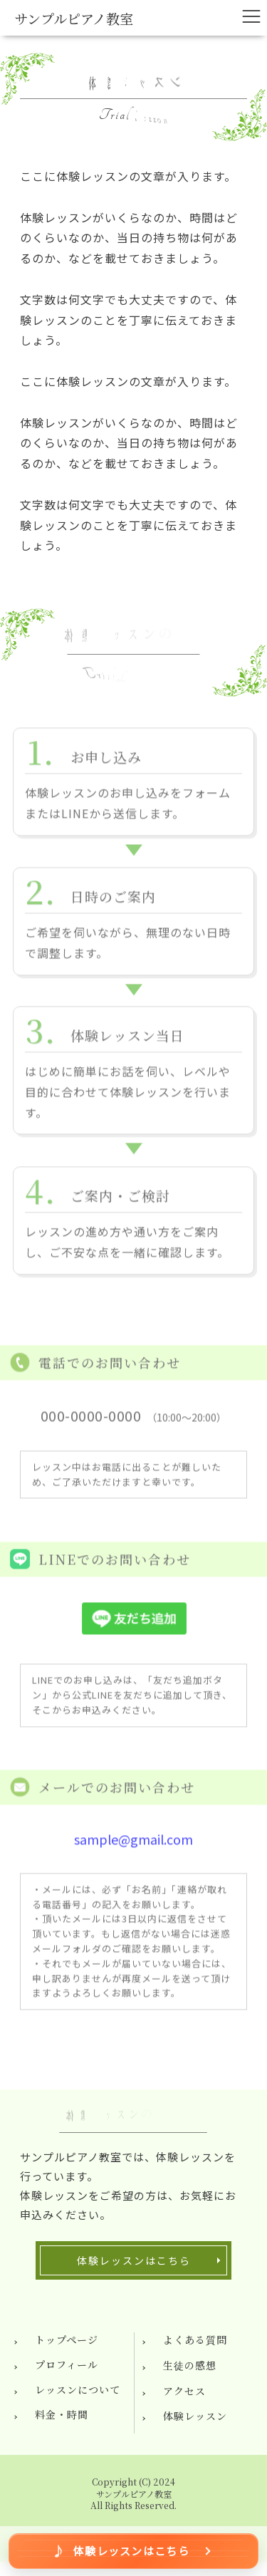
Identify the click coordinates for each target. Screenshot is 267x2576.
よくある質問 (195, 2339)
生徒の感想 (189, 2365)
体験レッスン (195, 2416)
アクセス (184, 2391)
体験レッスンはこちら (134, 2260)
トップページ (66, 2339)
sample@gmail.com (133, 1844)
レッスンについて (77, 2389)
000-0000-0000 (91, 1421)
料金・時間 (61, 2414)
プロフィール (66, 2364)
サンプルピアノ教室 (73, 18)
